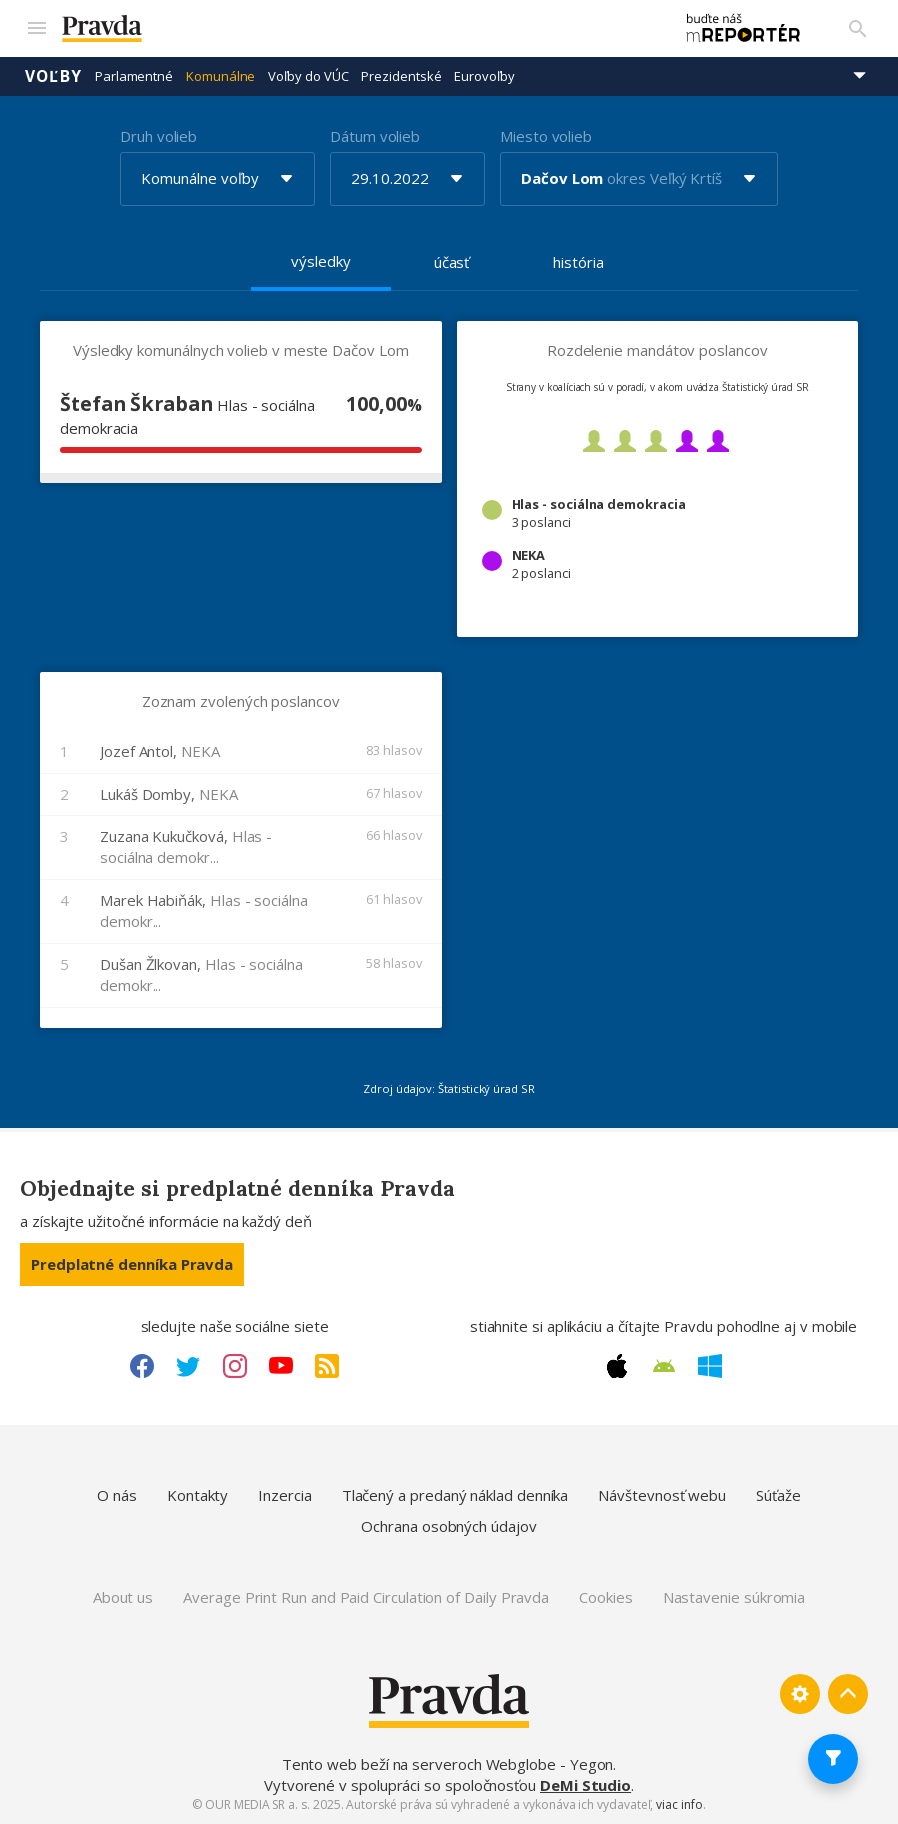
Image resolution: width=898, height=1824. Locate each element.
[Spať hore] (848, 1693)
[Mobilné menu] (36, 28)
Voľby (53, 75)
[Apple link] (617, 1366)
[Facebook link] (142, 1366)
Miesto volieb (546, 135)
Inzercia (284, 1494)
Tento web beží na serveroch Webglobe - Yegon (448, 1763)
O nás (117, 1494)
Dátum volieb (375, 135)
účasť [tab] (452, 261)
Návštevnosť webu (662, 1494)
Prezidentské (401, 75)
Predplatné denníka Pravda (132, 1263)
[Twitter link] (188, 1366)
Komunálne (220, 75)
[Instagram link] (235, 1366)
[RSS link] (327, 1366)
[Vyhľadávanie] (858, 28)
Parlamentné (134, 75)
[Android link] (664, 1366)
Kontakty (197, 1494)
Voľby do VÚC (308, 75)
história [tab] (578, 261)
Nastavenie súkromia (734, 1597)
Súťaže (778, 1494)
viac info (679, 1804)
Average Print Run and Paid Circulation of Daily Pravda (366, 1597)
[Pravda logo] (356, 28)
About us (123, 1597)
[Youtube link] (281, 1366)
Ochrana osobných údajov (448, 1525)
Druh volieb (158, 135)
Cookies (605, 1597)
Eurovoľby (484, 75)
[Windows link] (710, 1366)
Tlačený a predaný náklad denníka (455, 1494)
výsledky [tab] (320, 260)
